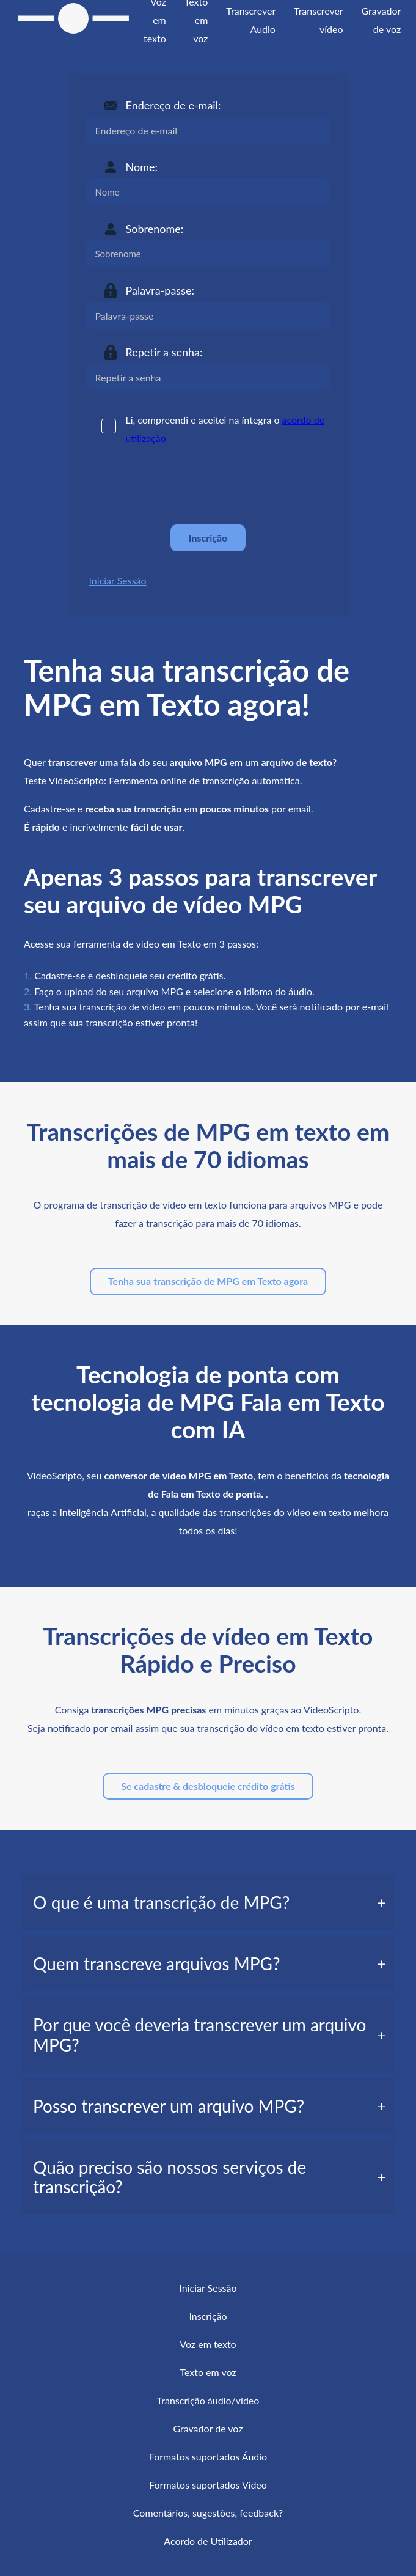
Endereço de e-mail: (173, 105)
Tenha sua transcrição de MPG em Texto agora (208, 1281)
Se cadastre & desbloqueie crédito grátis (208, 1786)
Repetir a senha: (164, 352)
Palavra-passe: (160, 290)
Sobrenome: (155, 228)
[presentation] (179, 485)
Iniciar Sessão (118, 580)
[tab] (208, 1902)
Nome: (142, 167)
